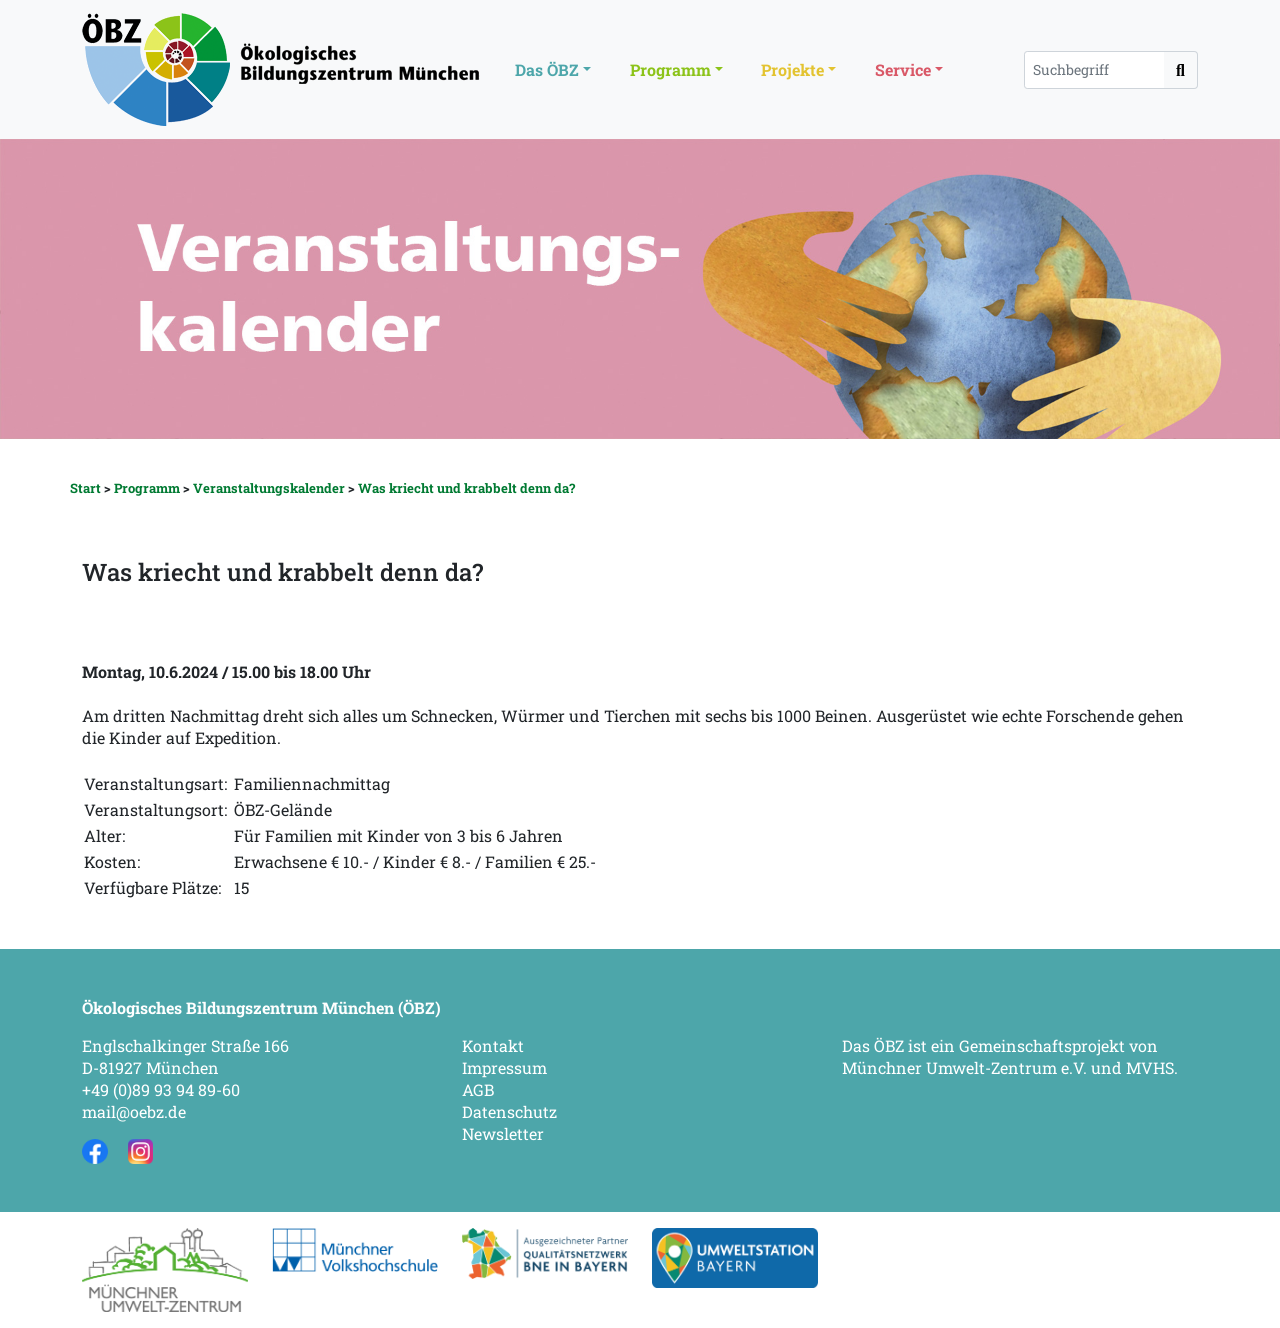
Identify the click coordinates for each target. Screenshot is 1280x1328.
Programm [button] (670, 69)
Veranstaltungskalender (269, 488)
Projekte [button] (792, 69)
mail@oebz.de (134, 1111)
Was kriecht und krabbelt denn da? (466, 488)
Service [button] (903, 69)
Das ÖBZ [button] (547, 69)
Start (85, 488)
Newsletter (503, 1133)
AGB (478, 1089)
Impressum (504, 1067)
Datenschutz (509, 1111)
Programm (147, 488)
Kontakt (493, 1045)
